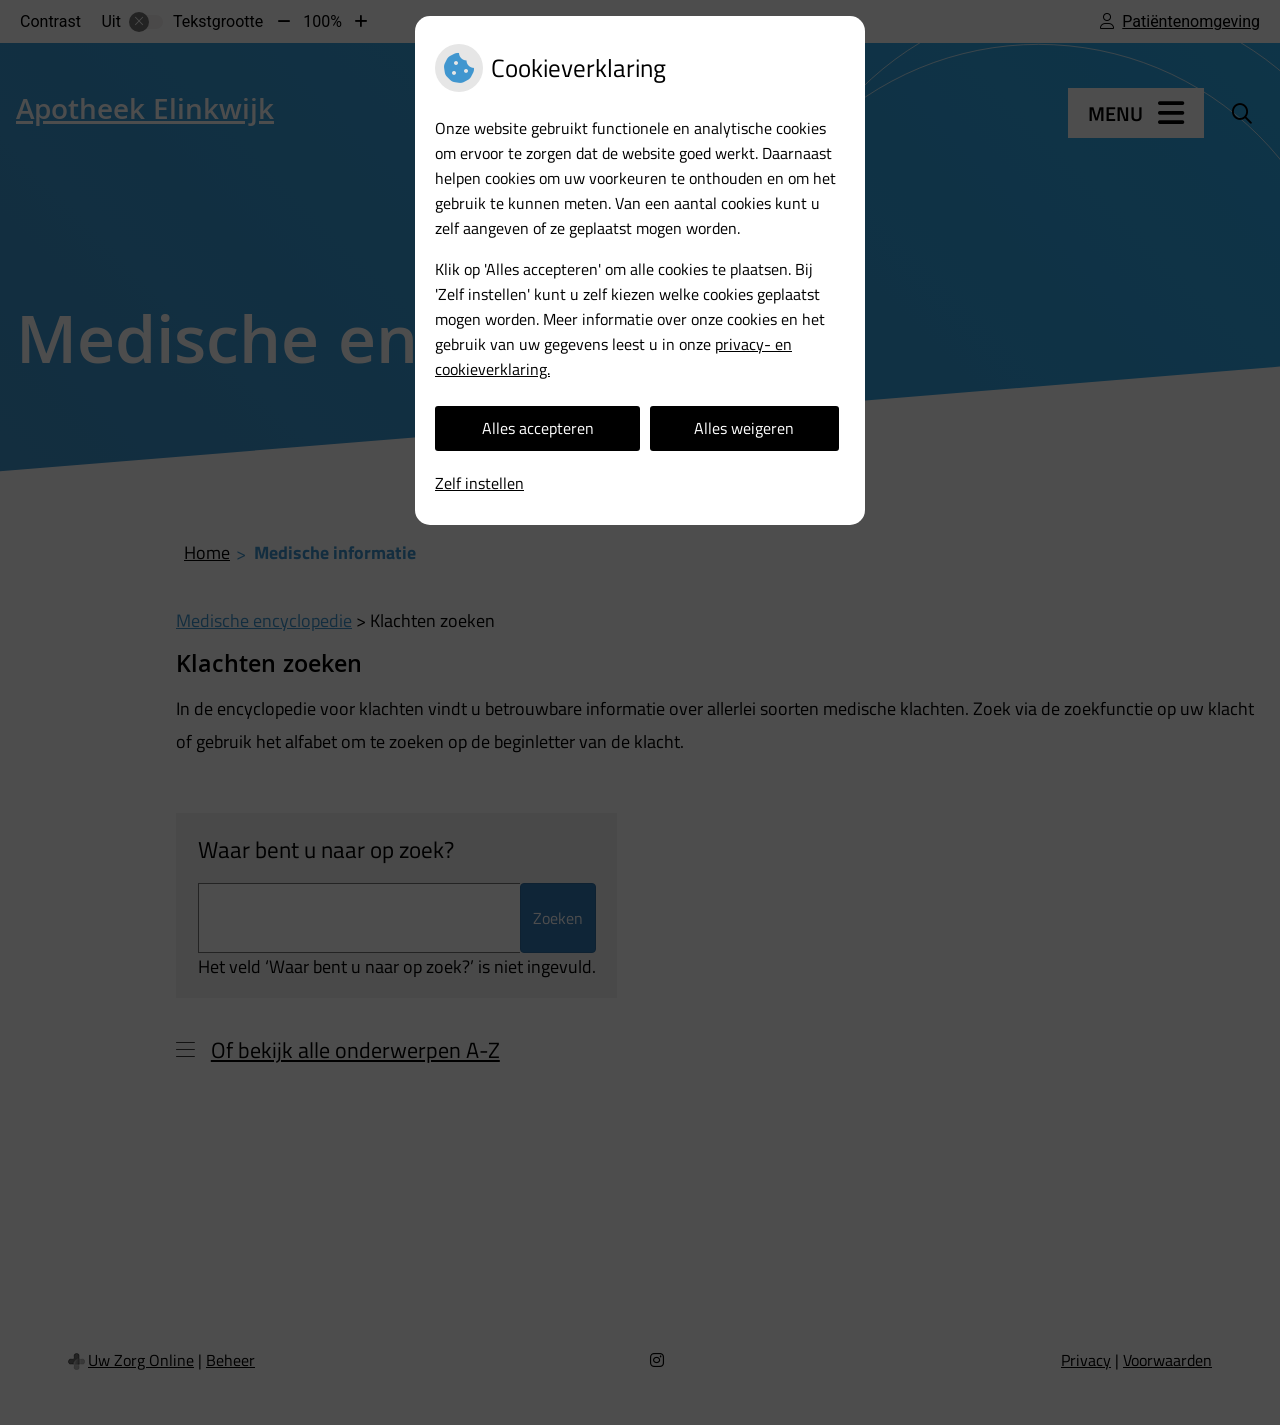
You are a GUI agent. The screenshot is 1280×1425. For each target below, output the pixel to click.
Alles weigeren (744, 428)
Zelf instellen (479, 483)
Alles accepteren (538, 428)
